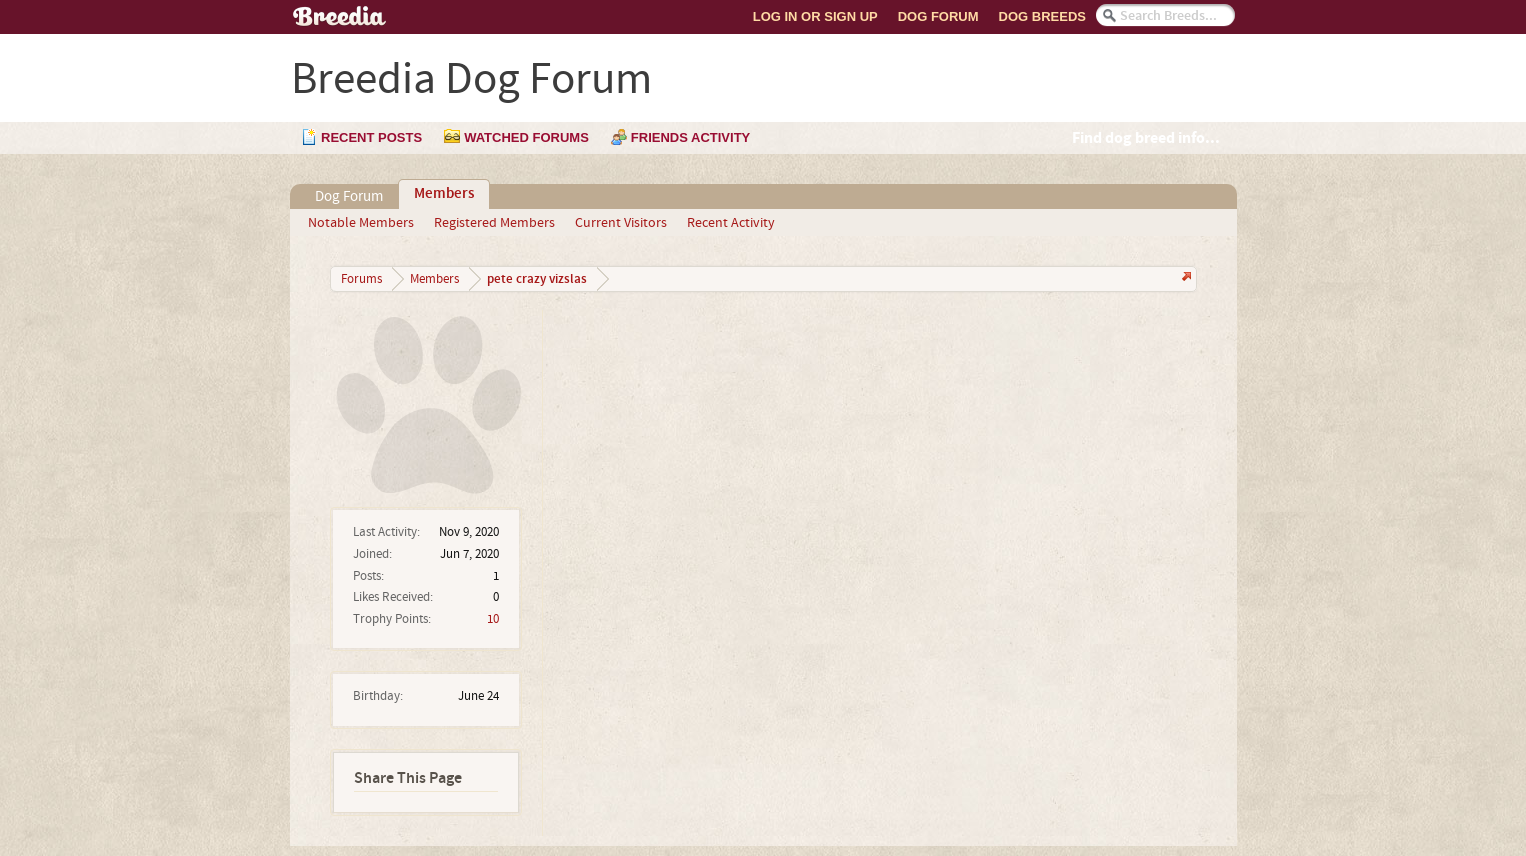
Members (444, 194)
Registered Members (494, 223)
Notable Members (361, 223)
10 (493, 619)
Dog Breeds (1042, 16)
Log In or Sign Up (815, 16)
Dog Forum (938, 16)
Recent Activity (731, 223)
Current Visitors (621, 223)
